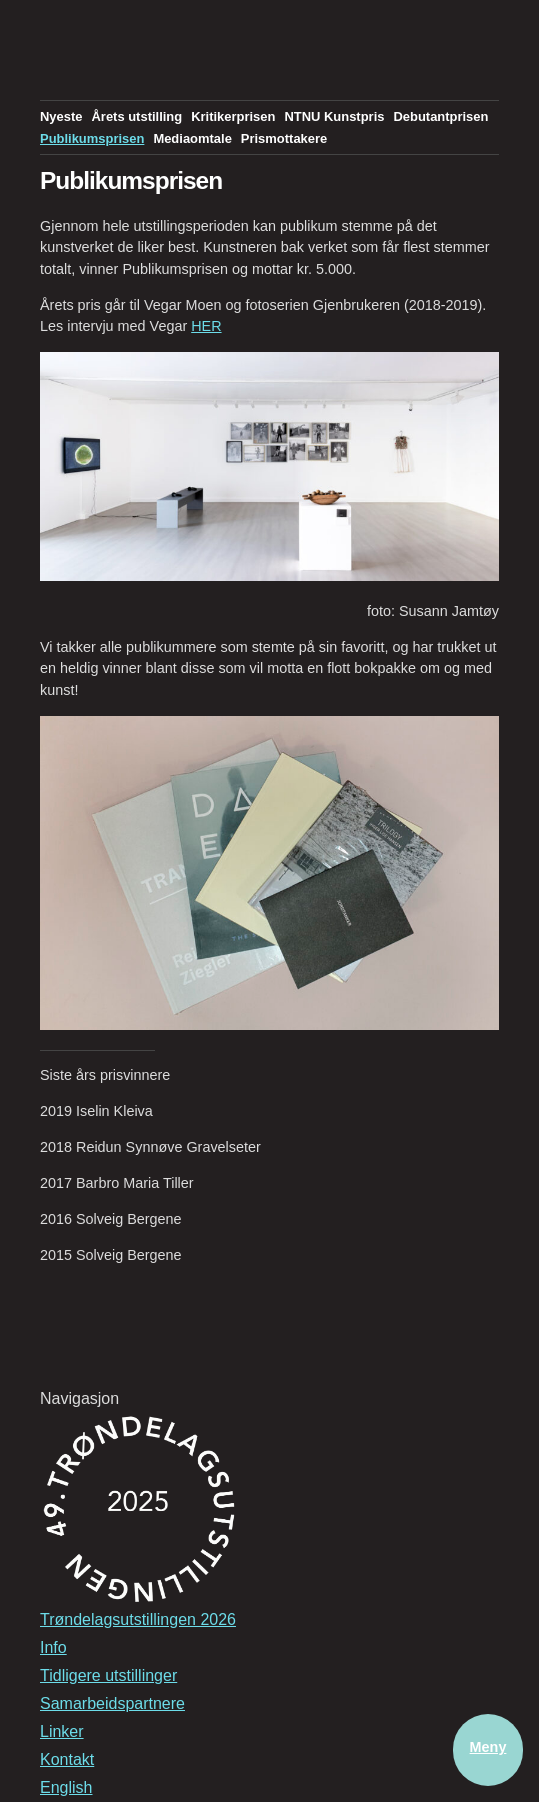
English (66, 1787)
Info (53, 1647)
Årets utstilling (136, 116)
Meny (488, 1747)
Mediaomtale (192, 138)
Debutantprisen (440, 116)
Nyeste (61, 116)
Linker (62, 1731)
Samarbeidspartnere (112, 1703)
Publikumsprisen (92, 138)
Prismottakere (284, 138)
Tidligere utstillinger (108, 1675)
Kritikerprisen (233, 116)
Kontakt (67, 1759)
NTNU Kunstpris (334, 116)
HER (206, 326)
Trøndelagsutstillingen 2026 (138, 1619)
